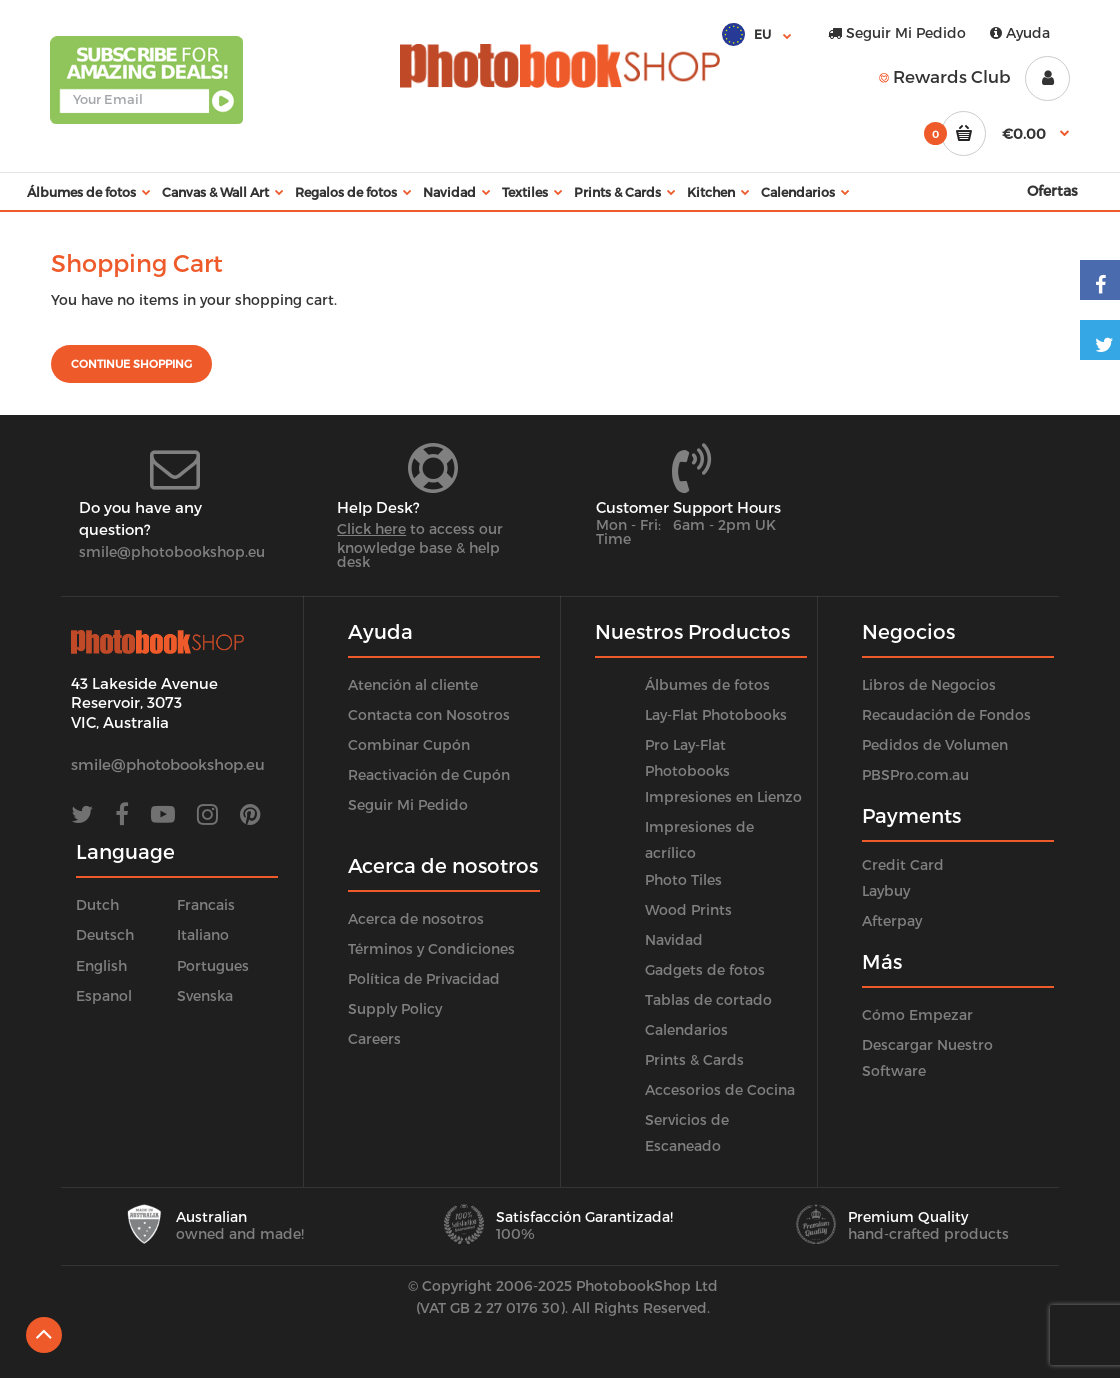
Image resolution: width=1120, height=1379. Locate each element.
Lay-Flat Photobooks (716, 714)
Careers (374, 1038)
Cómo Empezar (917, 1014)
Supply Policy (395, 1008)
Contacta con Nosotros (429, 714)
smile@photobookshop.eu (172, 551)
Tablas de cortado (708, 999)
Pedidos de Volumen (935, 744)
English (101, 965)
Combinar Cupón (409, 744)
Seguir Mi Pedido (897, 32)
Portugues (213, 965)
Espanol (104, 995)
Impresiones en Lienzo (723, 796)
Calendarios (686, 1029)
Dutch (97, 904)
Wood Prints (688, 909)
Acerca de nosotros (416, 918)
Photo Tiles (683, 879)
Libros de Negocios (929, 684)
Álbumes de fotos (707, 684)
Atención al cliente (413, 684)
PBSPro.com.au (915, 774)
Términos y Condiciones (431, 948)
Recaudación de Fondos (946, 714)
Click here (371, 528)
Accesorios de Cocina (720, 1089)
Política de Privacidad (424, 978)
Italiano (203, 934)
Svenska (205, 995)
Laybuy (886, 890)
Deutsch (105, 934)
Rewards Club (945, 76)
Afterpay (892, 920)
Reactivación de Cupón (429, 774)
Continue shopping (131, 363)
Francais (206, 904)
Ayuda (1020, 32)
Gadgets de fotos (705, 969)
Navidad (674, 939)
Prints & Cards (694, 1059)
